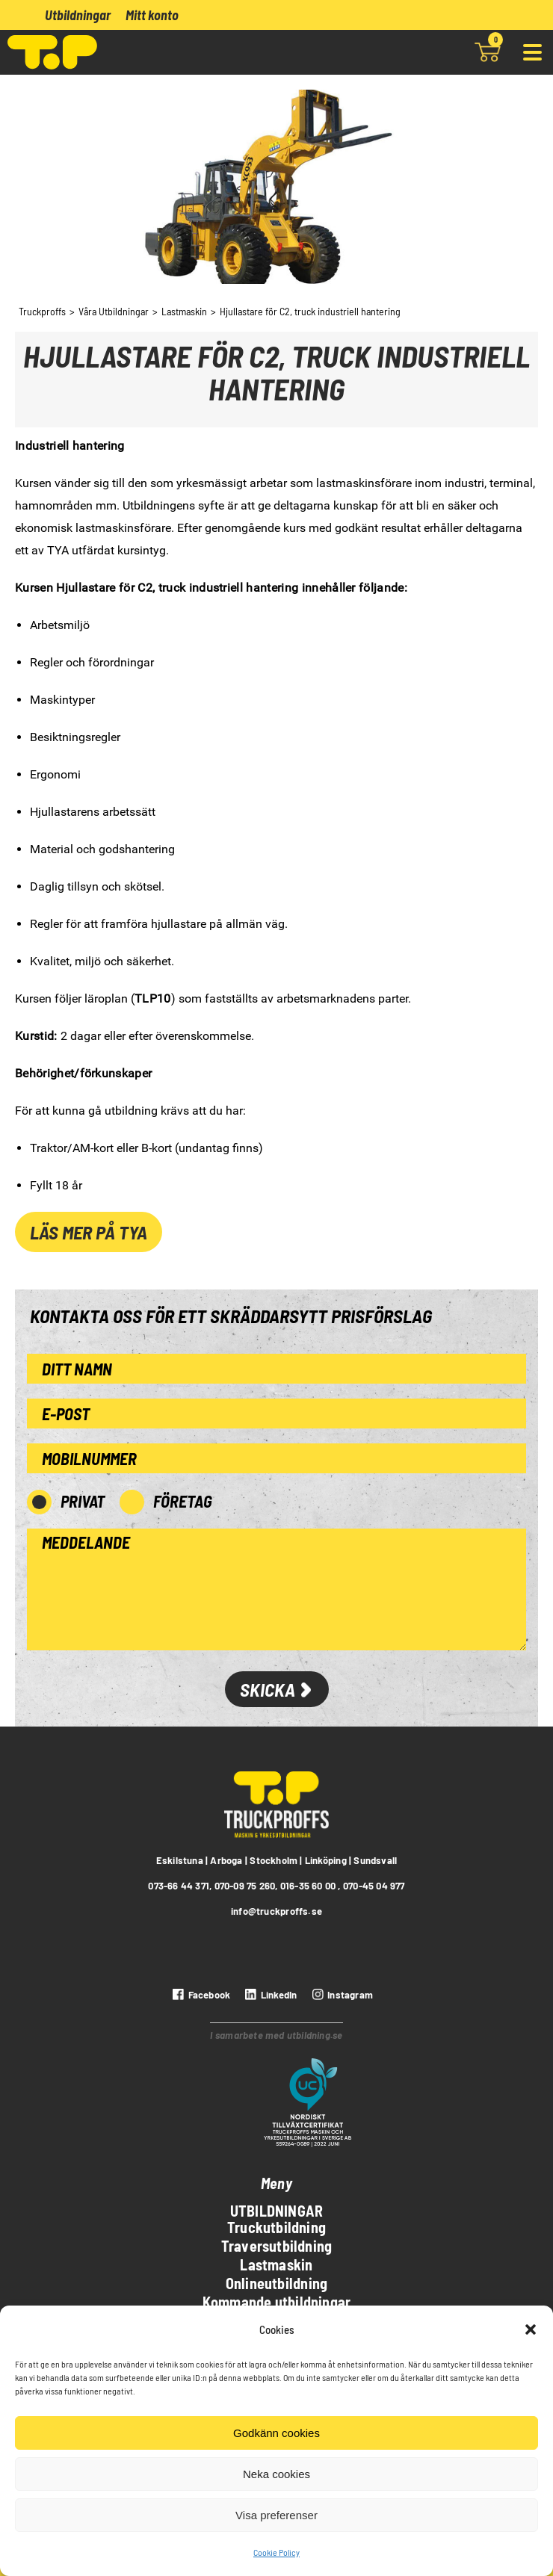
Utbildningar (78, 15)
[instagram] (341, 1994)
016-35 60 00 (308, 1886)
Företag (182, 1501)
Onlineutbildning (276, 2283)
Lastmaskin (184, 311)
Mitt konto (152, 15)
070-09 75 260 (245, 1886)
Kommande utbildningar (276, 2302)
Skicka (277, 1689)
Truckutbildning (276, 2227)
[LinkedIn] (269, 1994)
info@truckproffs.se (276, 1911)
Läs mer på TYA (88, 1232)
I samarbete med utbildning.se (276, 2035)
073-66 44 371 (178, 1886)
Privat (83, 1501)
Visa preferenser (276, 2515)
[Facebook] (199, 1994)
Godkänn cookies (276, 2433)
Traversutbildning (277, 2246)
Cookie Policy (276, 2552)
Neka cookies (276, 2474)
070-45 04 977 (374, 1886)
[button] (530, 2329)
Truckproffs (42, 311)
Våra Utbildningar (113, 311)
